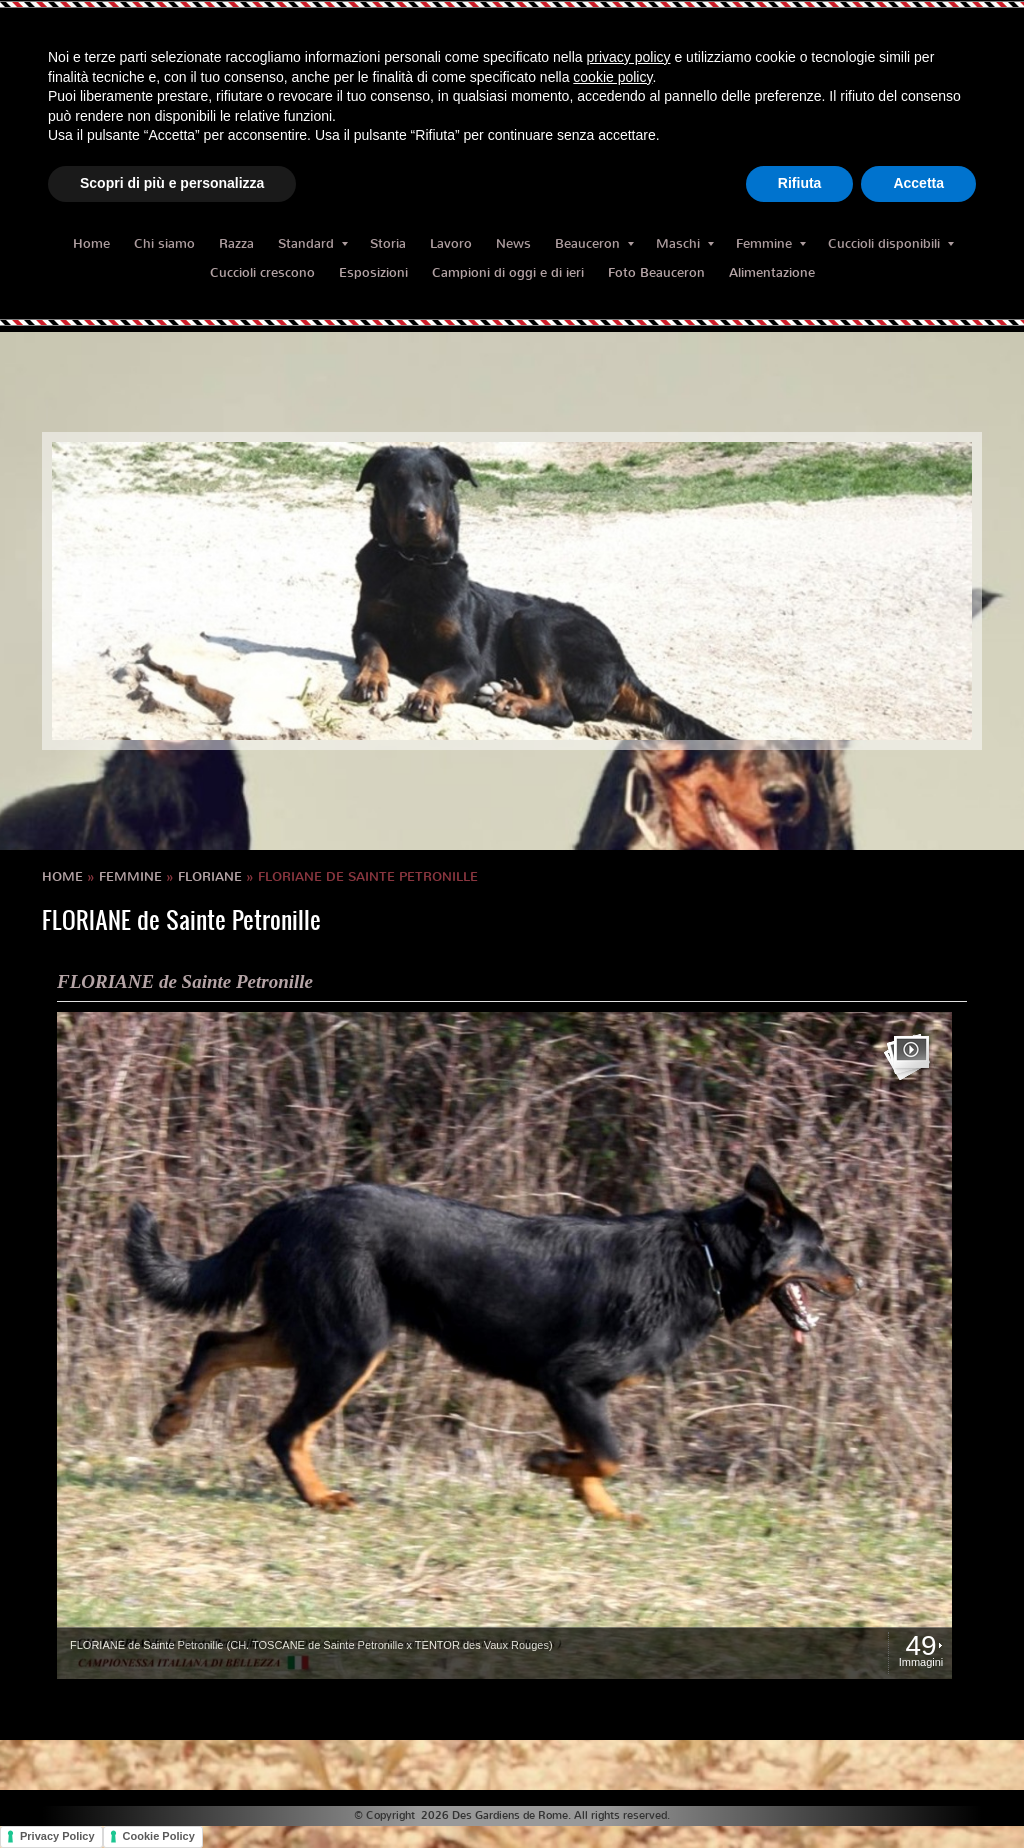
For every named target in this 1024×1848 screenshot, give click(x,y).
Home (91, 243)
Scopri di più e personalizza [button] (172, 183)
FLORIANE (210, 876)
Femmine (771, 243)
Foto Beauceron (656, 272)
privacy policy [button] (629, 57)
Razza (236, 243)
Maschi (685, 243)
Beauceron (594, 243)
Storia (388, 243)
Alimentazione (772, 272)
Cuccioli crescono (262, 272)
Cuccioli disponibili (891, 243)
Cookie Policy (159, 1836)
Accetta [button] (918, 183)
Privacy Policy (57, 1836)
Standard (313, 243)
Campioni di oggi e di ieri (508, 272)
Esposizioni (373, 272)
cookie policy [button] (612, 77)
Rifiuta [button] (800, 183)
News (513, 243)
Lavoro (451, 243)
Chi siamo (164, 243)
